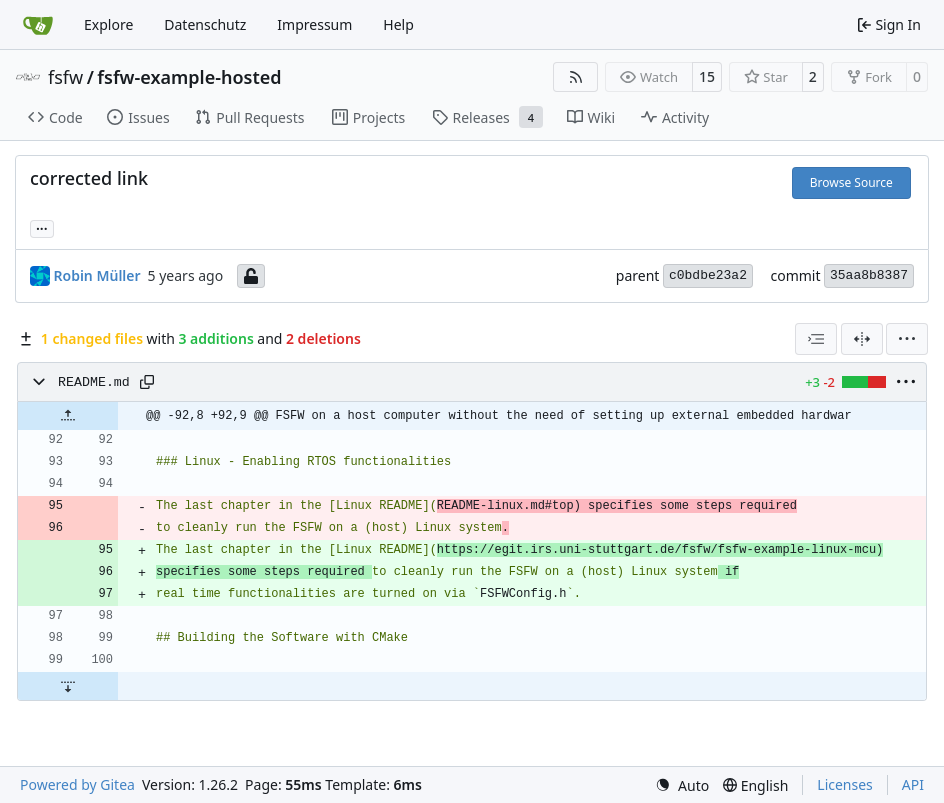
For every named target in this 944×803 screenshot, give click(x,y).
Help (398, 24)
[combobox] (816, 339)
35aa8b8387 (869, 275)
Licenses (845, 784)
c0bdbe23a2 (708, 275)
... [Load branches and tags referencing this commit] (42, 227)
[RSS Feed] (576, 77)
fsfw (65, 77)
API (913, 784)
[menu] (907, 339)
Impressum (314, 24)
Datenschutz (205, 24)
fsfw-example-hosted (189, 77)
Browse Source (851, 182)
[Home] (38, 25)
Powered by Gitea (77, 784)
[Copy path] (147, 382)
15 (707, 76)
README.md (94, 382)
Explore (108, 24)
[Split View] (862, 339)
